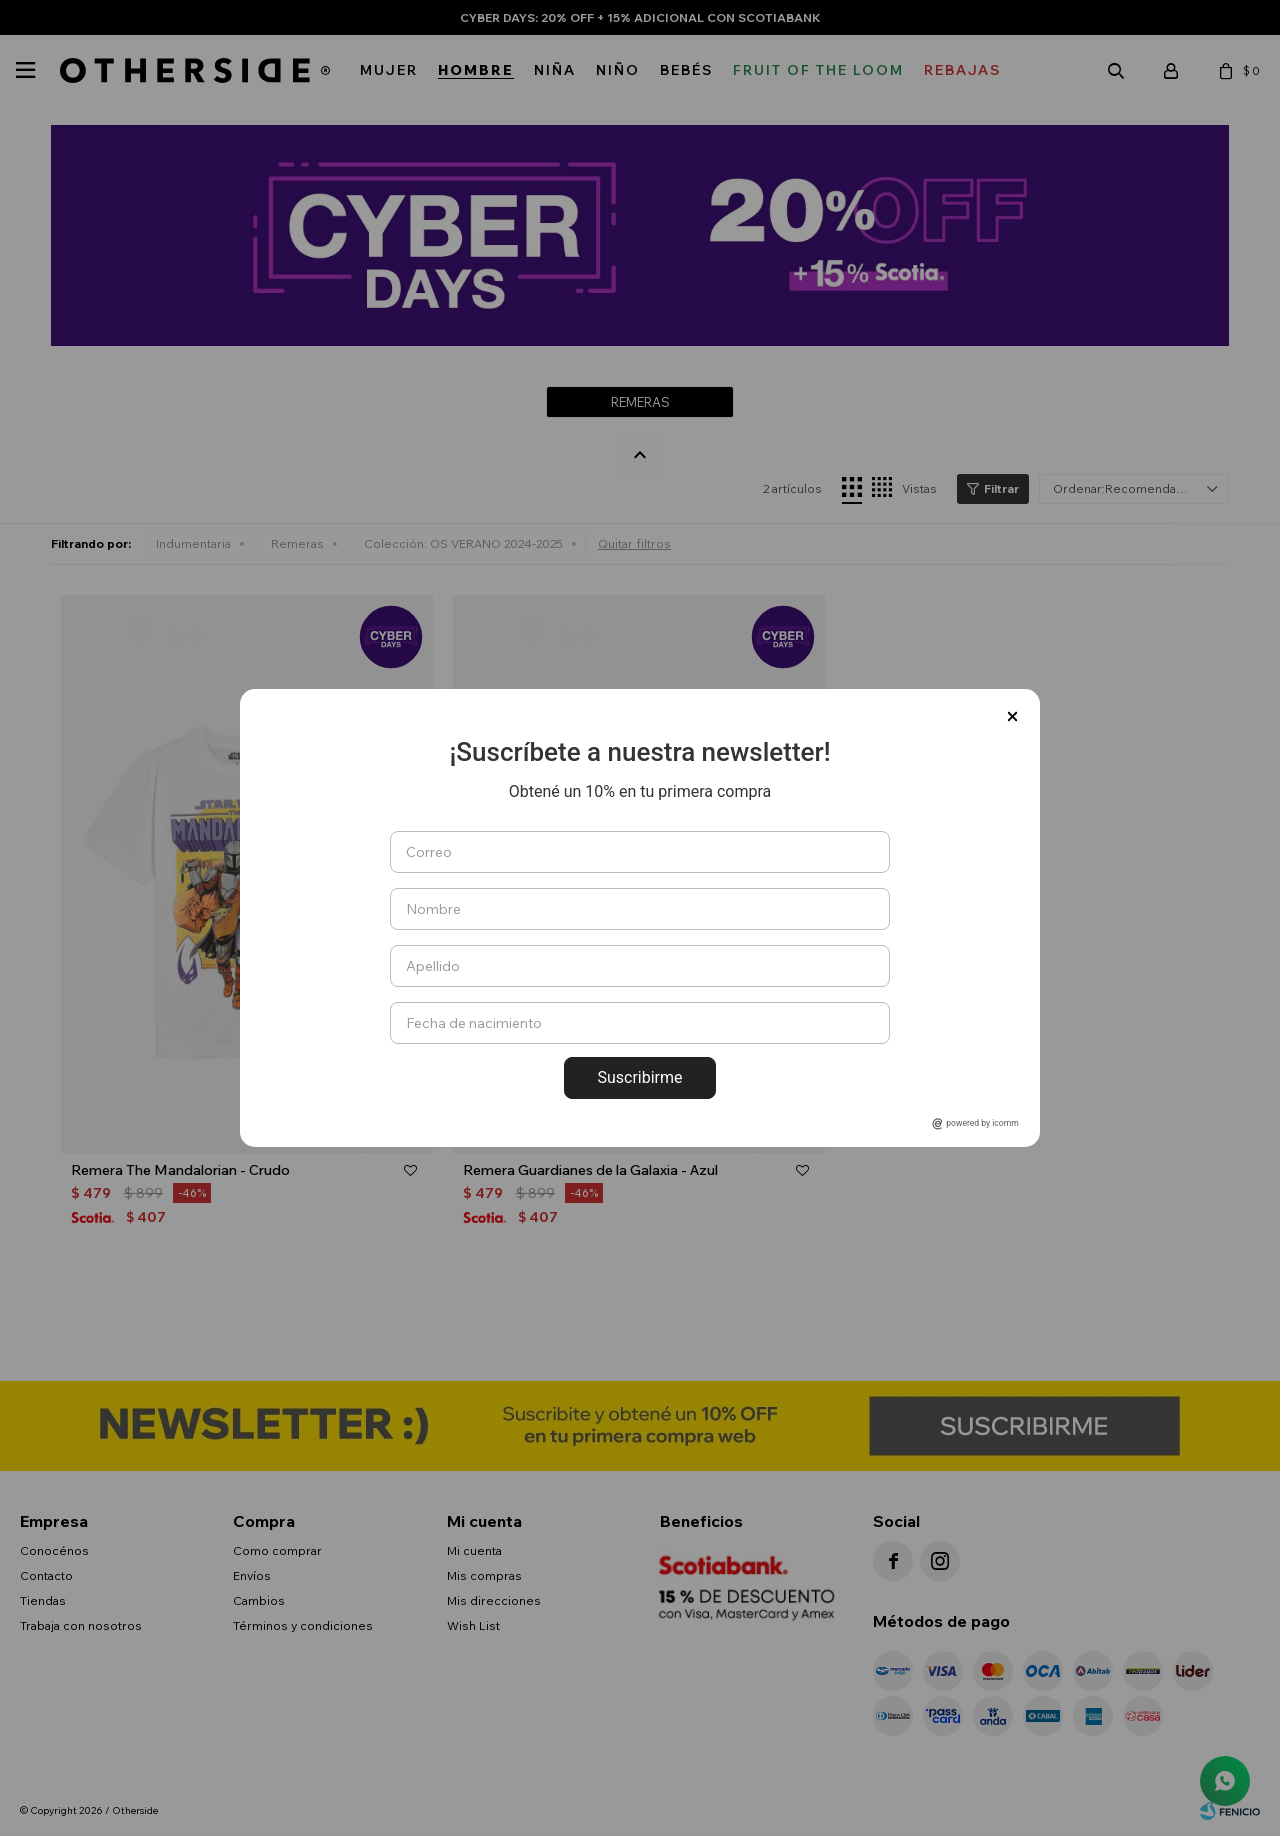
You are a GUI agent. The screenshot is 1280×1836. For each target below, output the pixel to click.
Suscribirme (639, 1077)
